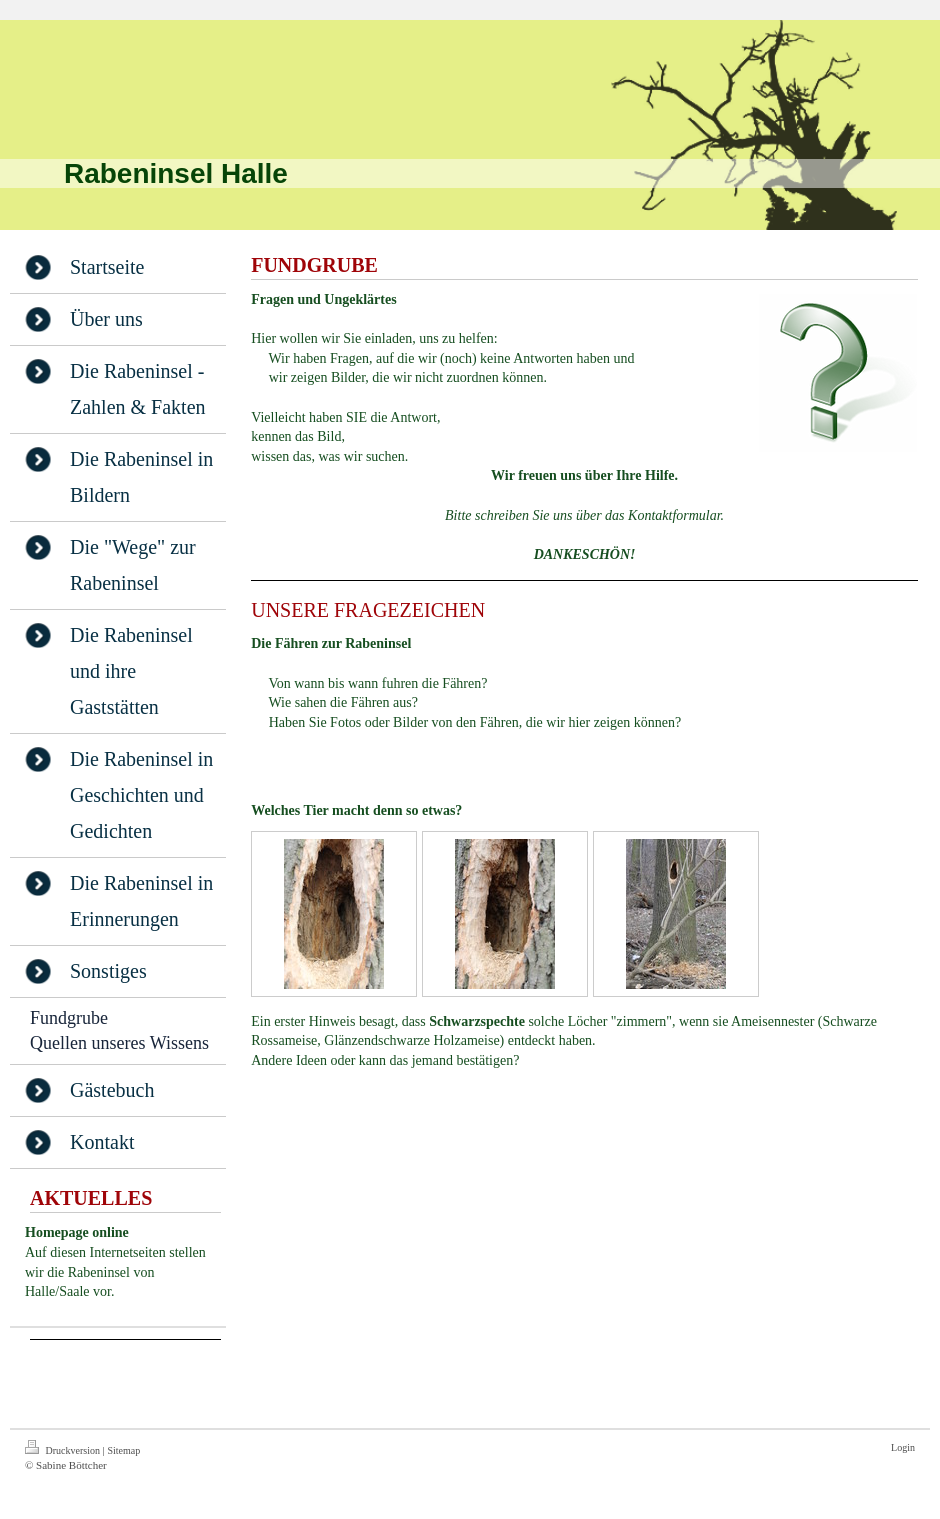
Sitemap (123, 1450)
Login (903, 1447)
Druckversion (63, 1448)
